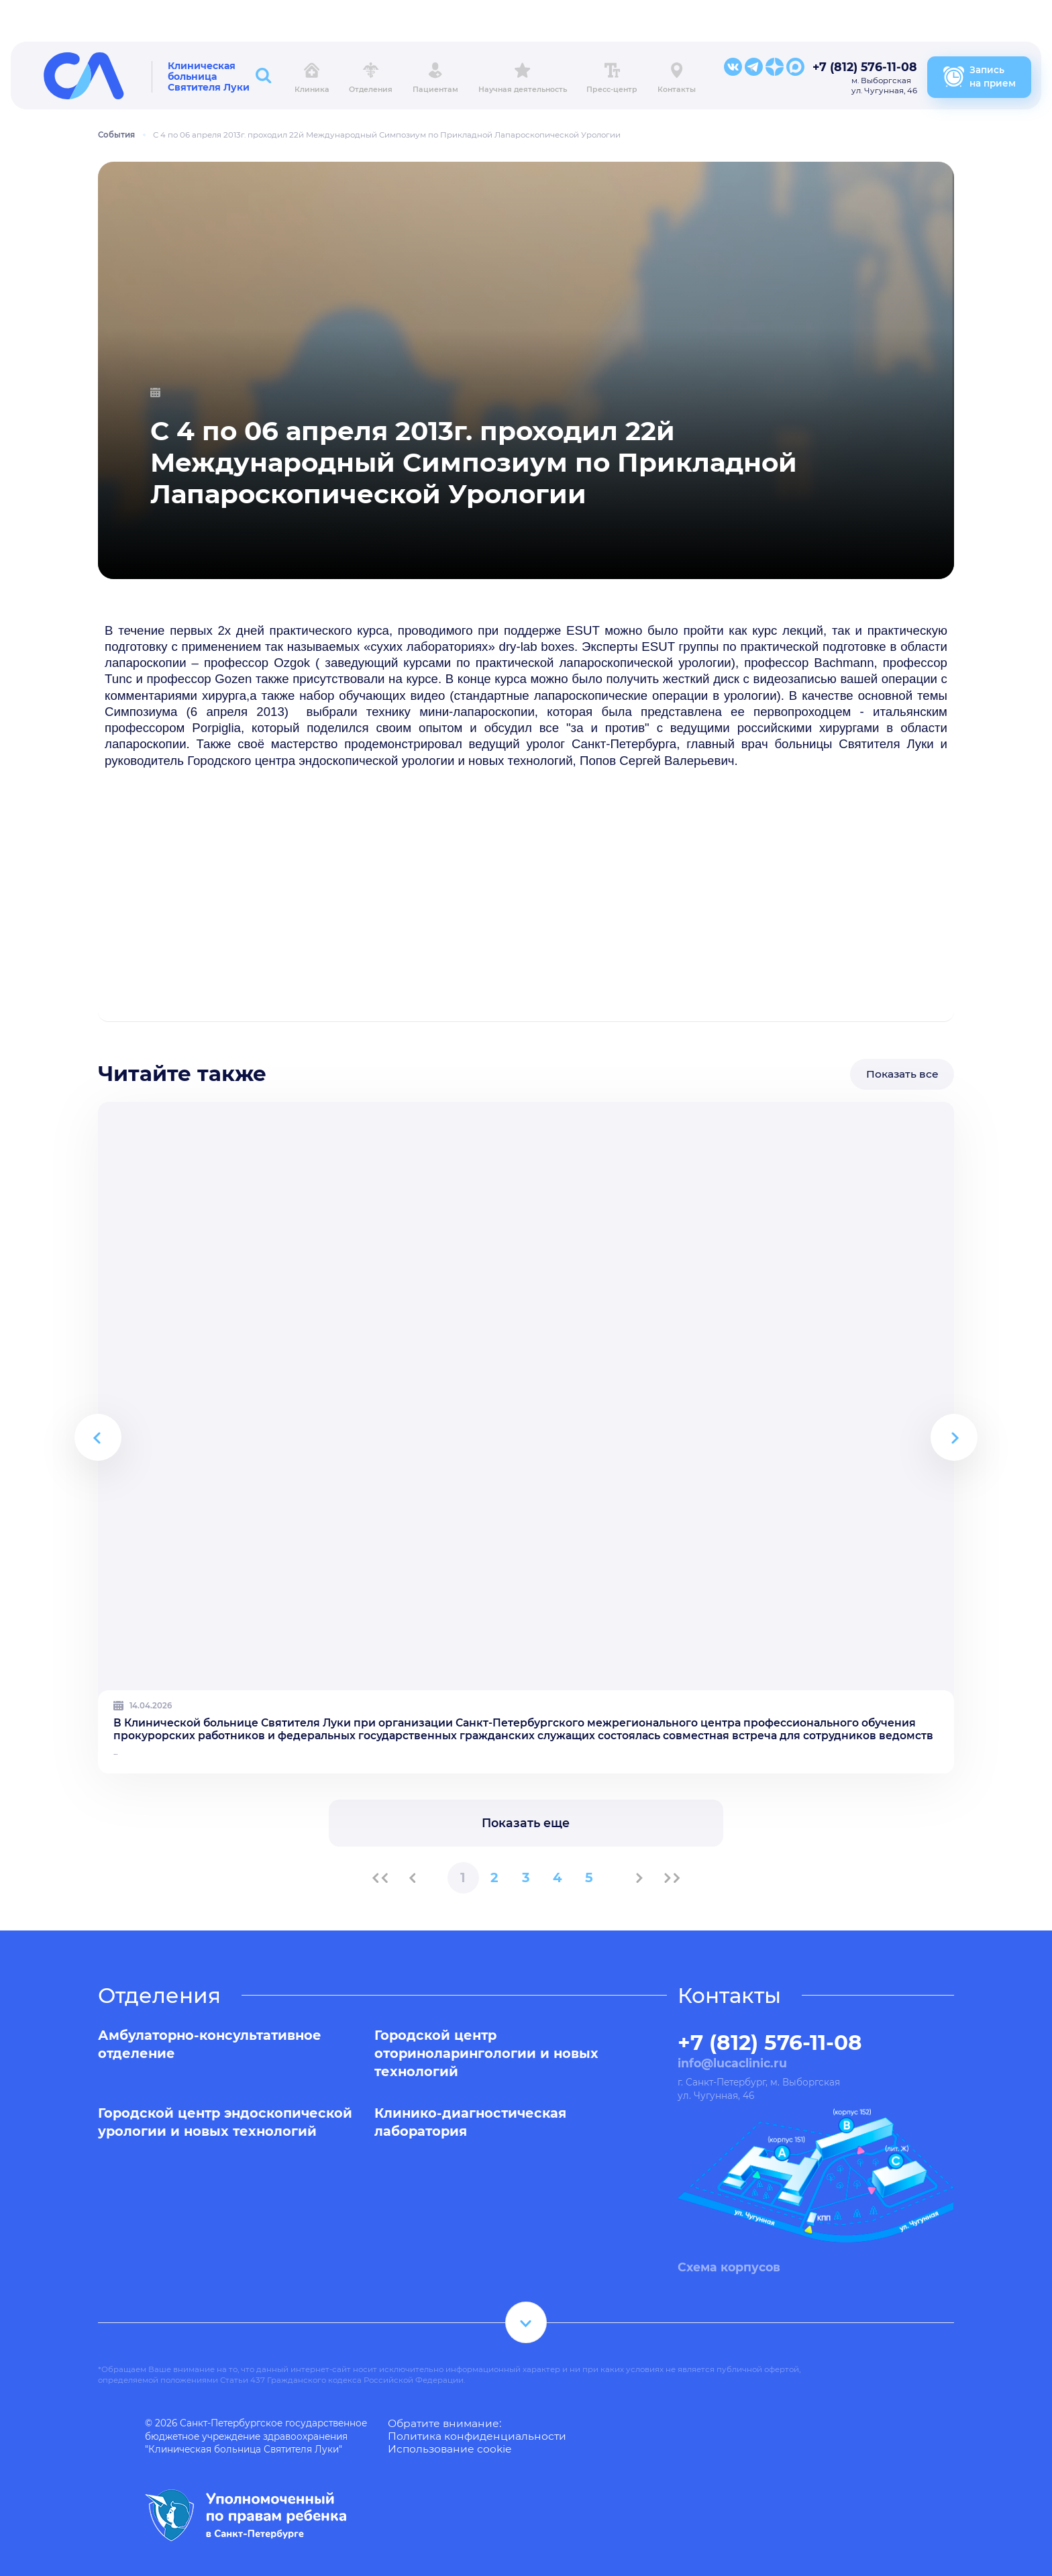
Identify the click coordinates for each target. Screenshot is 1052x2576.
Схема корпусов (729, 2266)
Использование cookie (449, 2448)
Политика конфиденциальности (477, 2436)
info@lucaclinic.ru (732, 2063)
